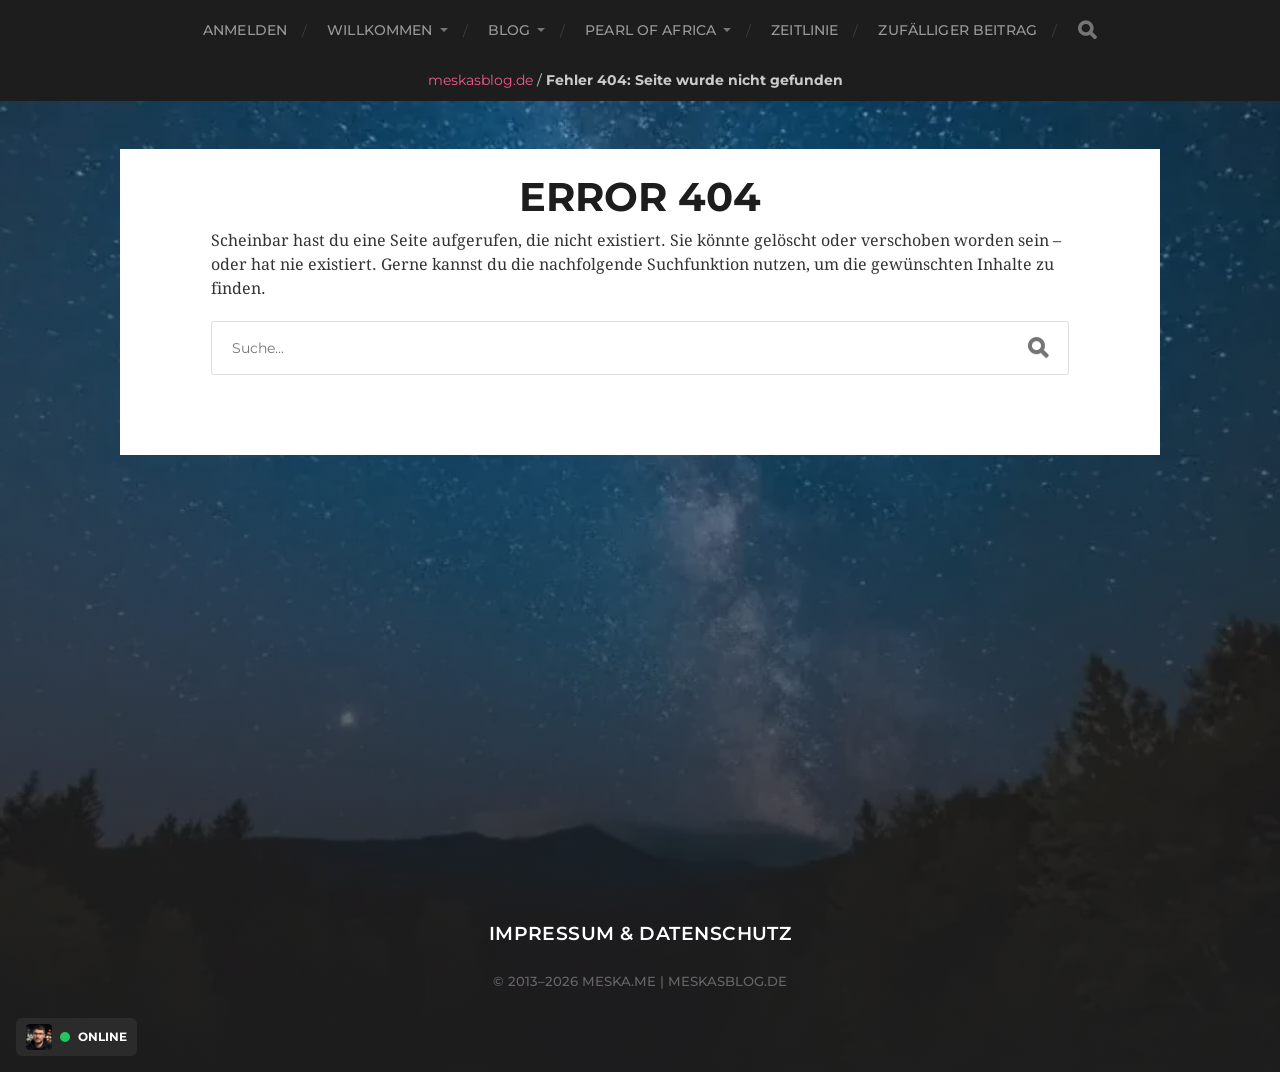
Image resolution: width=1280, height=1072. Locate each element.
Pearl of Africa (650, 30)
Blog (509, 30)
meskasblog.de (480, 80)
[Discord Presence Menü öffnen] (39, 1037)
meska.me (619, 981)
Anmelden (245, 30)
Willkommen (379, 30)
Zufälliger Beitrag (957, 30)
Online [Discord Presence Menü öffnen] (102, 1037)
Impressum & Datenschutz (640, 933)
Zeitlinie (804, 30)
